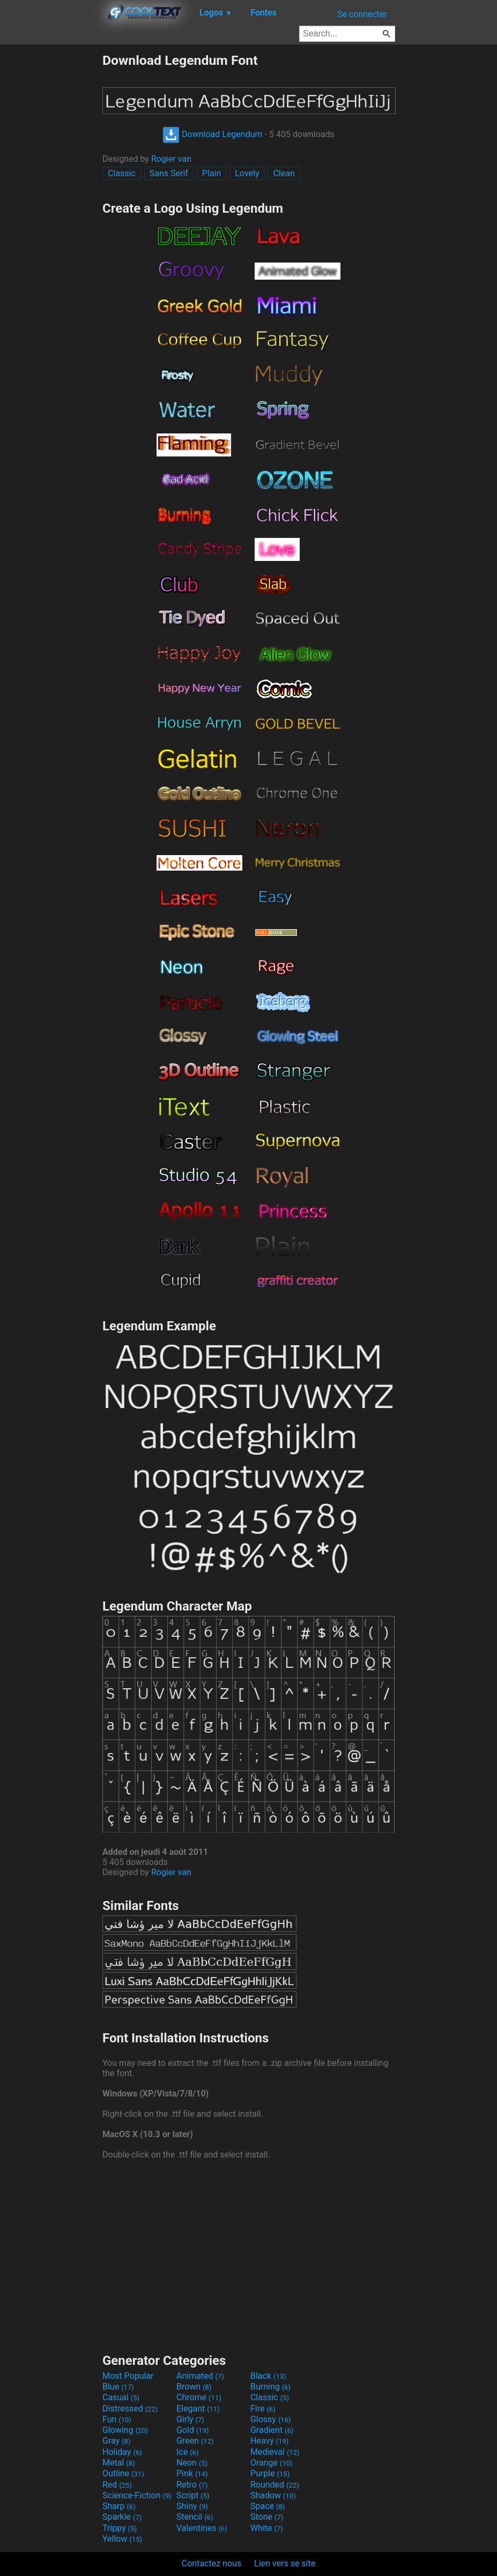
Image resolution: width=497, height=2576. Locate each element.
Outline (123, 2473)
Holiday (122, 2452)
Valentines (201, 2528)
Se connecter (362, 14)
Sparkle (122, 2517)
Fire (263, 2408)
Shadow (273, 2495)
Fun (116, 2419)
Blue (118, 2387)
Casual (120, 2397)
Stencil (194, 2517)
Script (193, 2495)
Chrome (198, 2397)
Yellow (122, 2539)
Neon (191, 2463)
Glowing (125, 2430)
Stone (266, 2517)
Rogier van (171, 159)
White (266, 2528)
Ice (187, 2452)
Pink (192, 2473)
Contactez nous (211, 2563)
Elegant (198, 2408)
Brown (193, 2387)
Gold (192, 2430)
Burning (270, 2387)
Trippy (119, 2528)
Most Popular (128, 2376)
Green (195, 2441)
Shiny (192, 2506)
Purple (270, 2473)
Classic (122, 173)
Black (268, 2376)
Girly (190, 2419)
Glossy (270, 2419)
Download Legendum (212, 134)
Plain (211, 173)
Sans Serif (169, 173)
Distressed (130, 2408)
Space (267, 2506)
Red (117, 2485)
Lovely (247, 173)
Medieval (275, 2452)
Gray (116, 2441)
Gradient (271, 2430)
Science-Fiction (137, 2495)
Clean (283, 173)
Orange (271, 2463)
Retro (191, 2485)
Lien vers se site (284, 2563)
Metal (118, 2463)
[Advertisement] (51, 213)
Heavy (269, 2441)
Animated (200, 2376)
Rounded (274, 2485)
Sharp (119, 2506)
